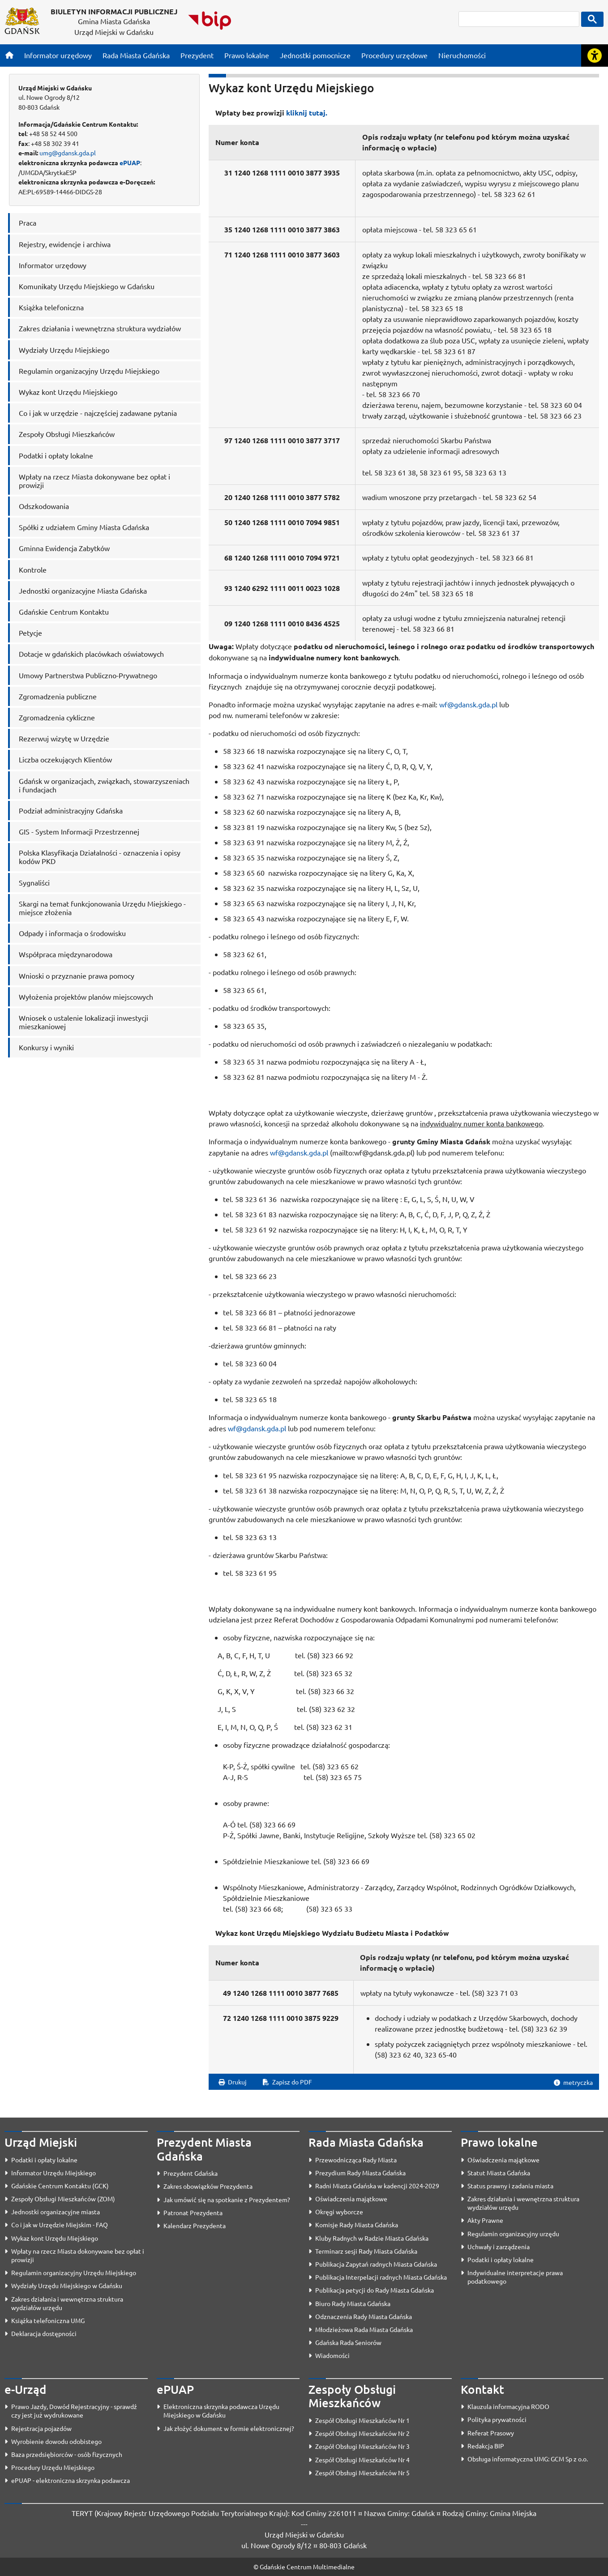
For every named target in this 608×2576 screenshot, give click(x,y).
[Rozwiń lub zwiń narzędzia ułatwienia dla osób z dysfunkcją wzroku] (594, 55)
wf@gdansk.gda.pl (468, 704)
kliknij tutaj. (306, 112)
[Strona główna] (9, 55)
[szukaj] (518, 19)
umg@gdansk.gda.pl (67, 153)
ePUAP (130, 162)
